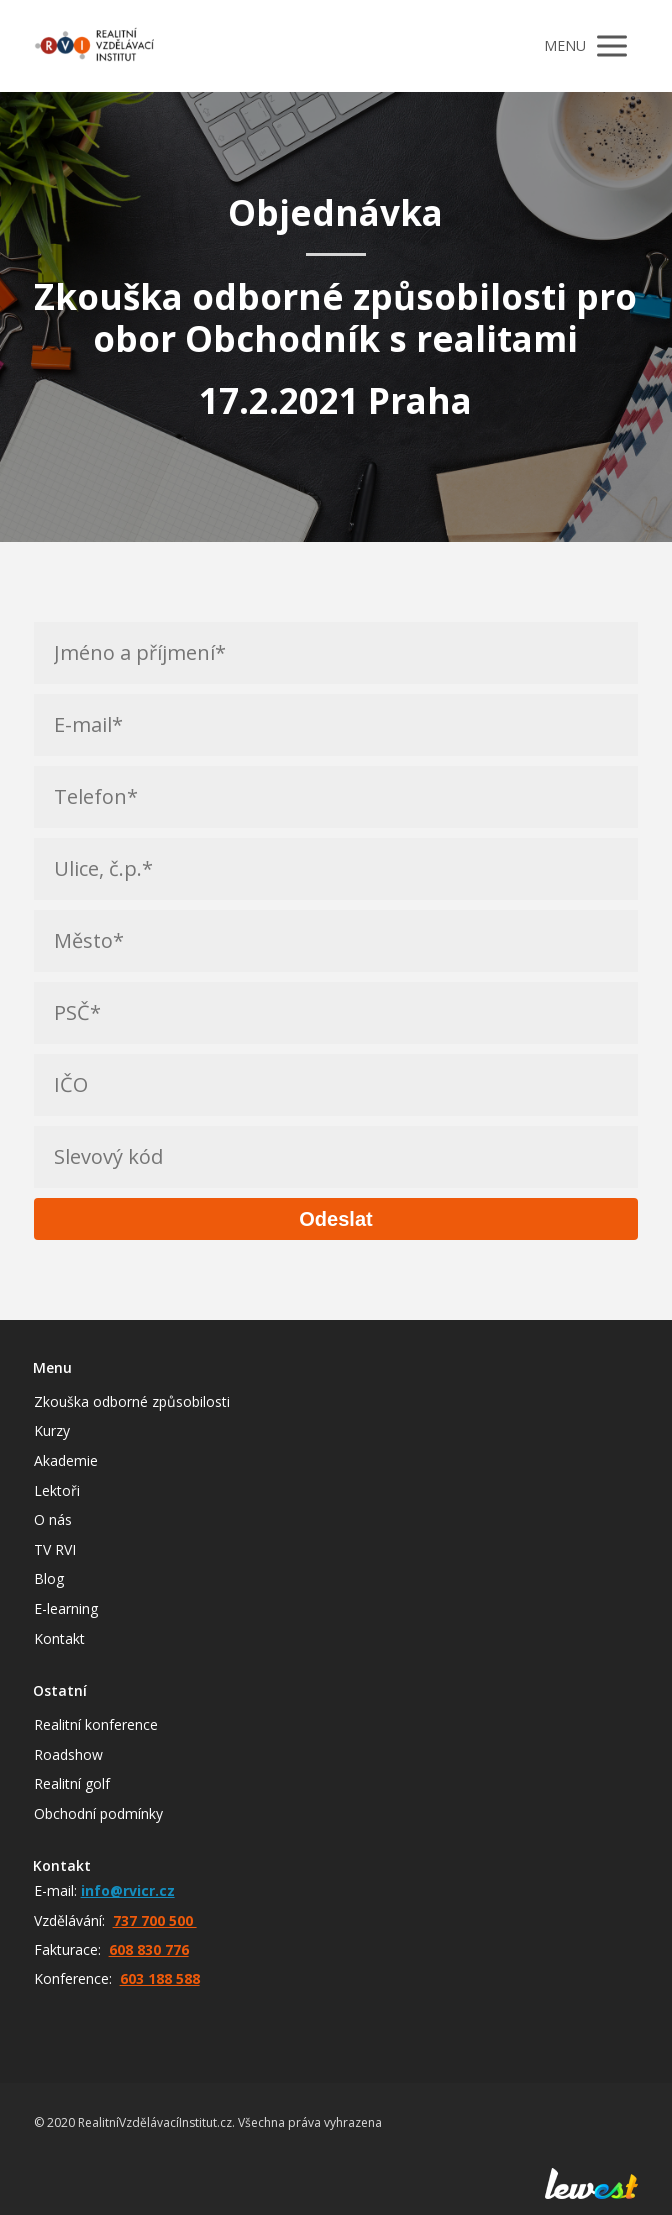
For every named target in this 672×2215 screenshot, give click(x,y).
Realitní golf (72, 1783)
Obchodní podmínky (98, 1813)
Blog (49, 1578)
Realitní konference (96, 1724)
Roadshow (68, 1754)
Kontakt (59, 1638)
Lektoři (57, 1490)
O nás (53, 1519)
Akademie (66, 1460)
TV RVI (55, 1549)
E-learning (66, 1608)
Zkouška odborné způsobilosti (132, 1401)
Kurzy (52, 1430)
